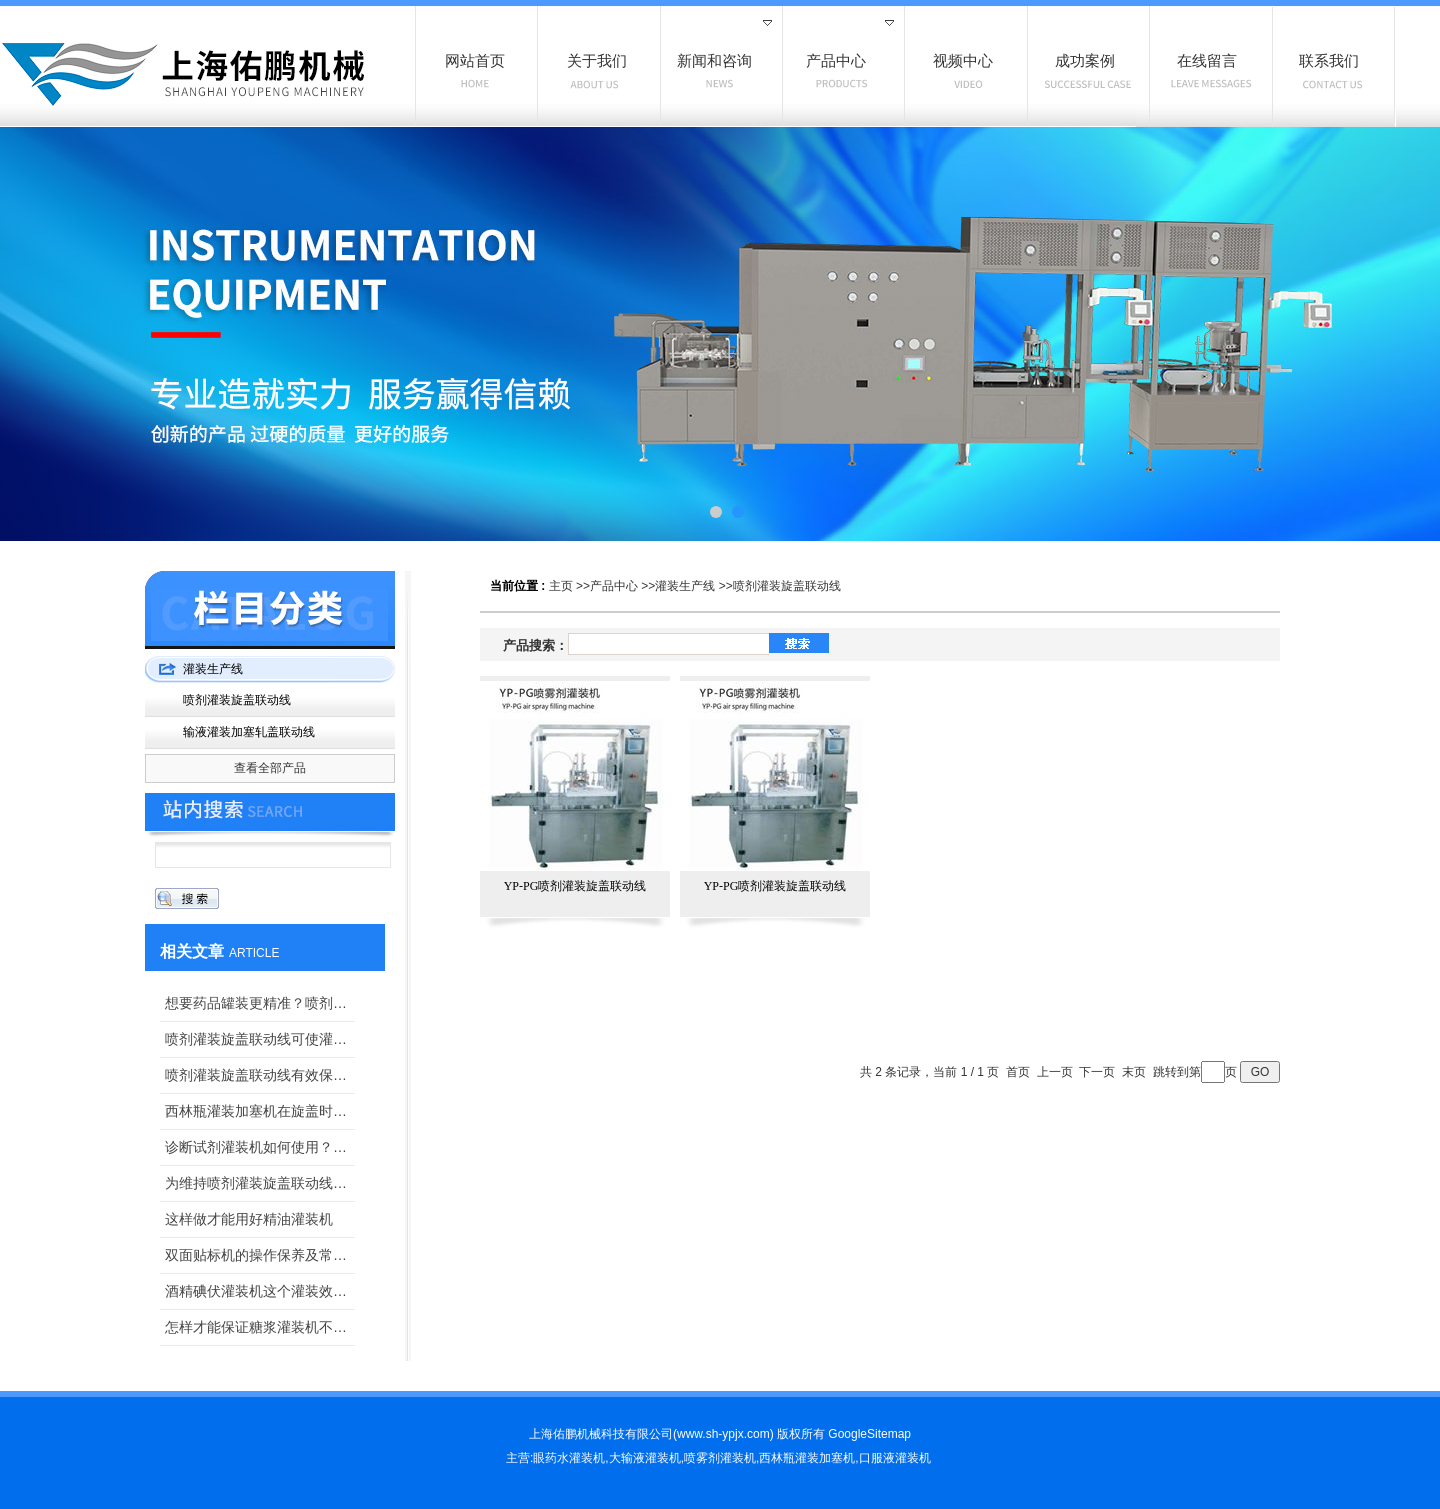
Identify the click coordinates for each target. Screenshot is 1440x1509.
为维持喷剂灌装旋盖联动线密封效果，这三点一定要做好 (260, 1183)
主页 (561, 586)
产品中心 (614, 586)
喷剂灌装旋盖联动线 (787, 586)
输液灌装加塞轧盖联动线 (249, 732)
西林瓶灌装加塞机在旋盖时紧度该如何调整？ (260, 1111)
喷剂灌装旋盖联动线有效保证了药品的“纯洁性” (260, 1075)
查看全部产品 (270, 768)
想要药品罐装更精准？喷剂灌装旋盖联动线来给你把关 (260, 1003)
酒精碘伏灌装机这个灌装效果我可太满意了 (260, 1291)
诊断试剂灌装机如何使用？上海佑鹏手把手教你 (260, 1147)
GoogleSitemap (869, 1434)
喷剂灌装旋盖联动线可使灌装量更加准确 (260, 1039)
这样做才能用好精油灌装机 (249, 1219)
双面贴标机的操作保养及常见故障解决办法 (260, 1255)
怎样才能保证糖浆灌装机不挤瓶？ (260, 1327)
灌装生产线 (685, 586)
